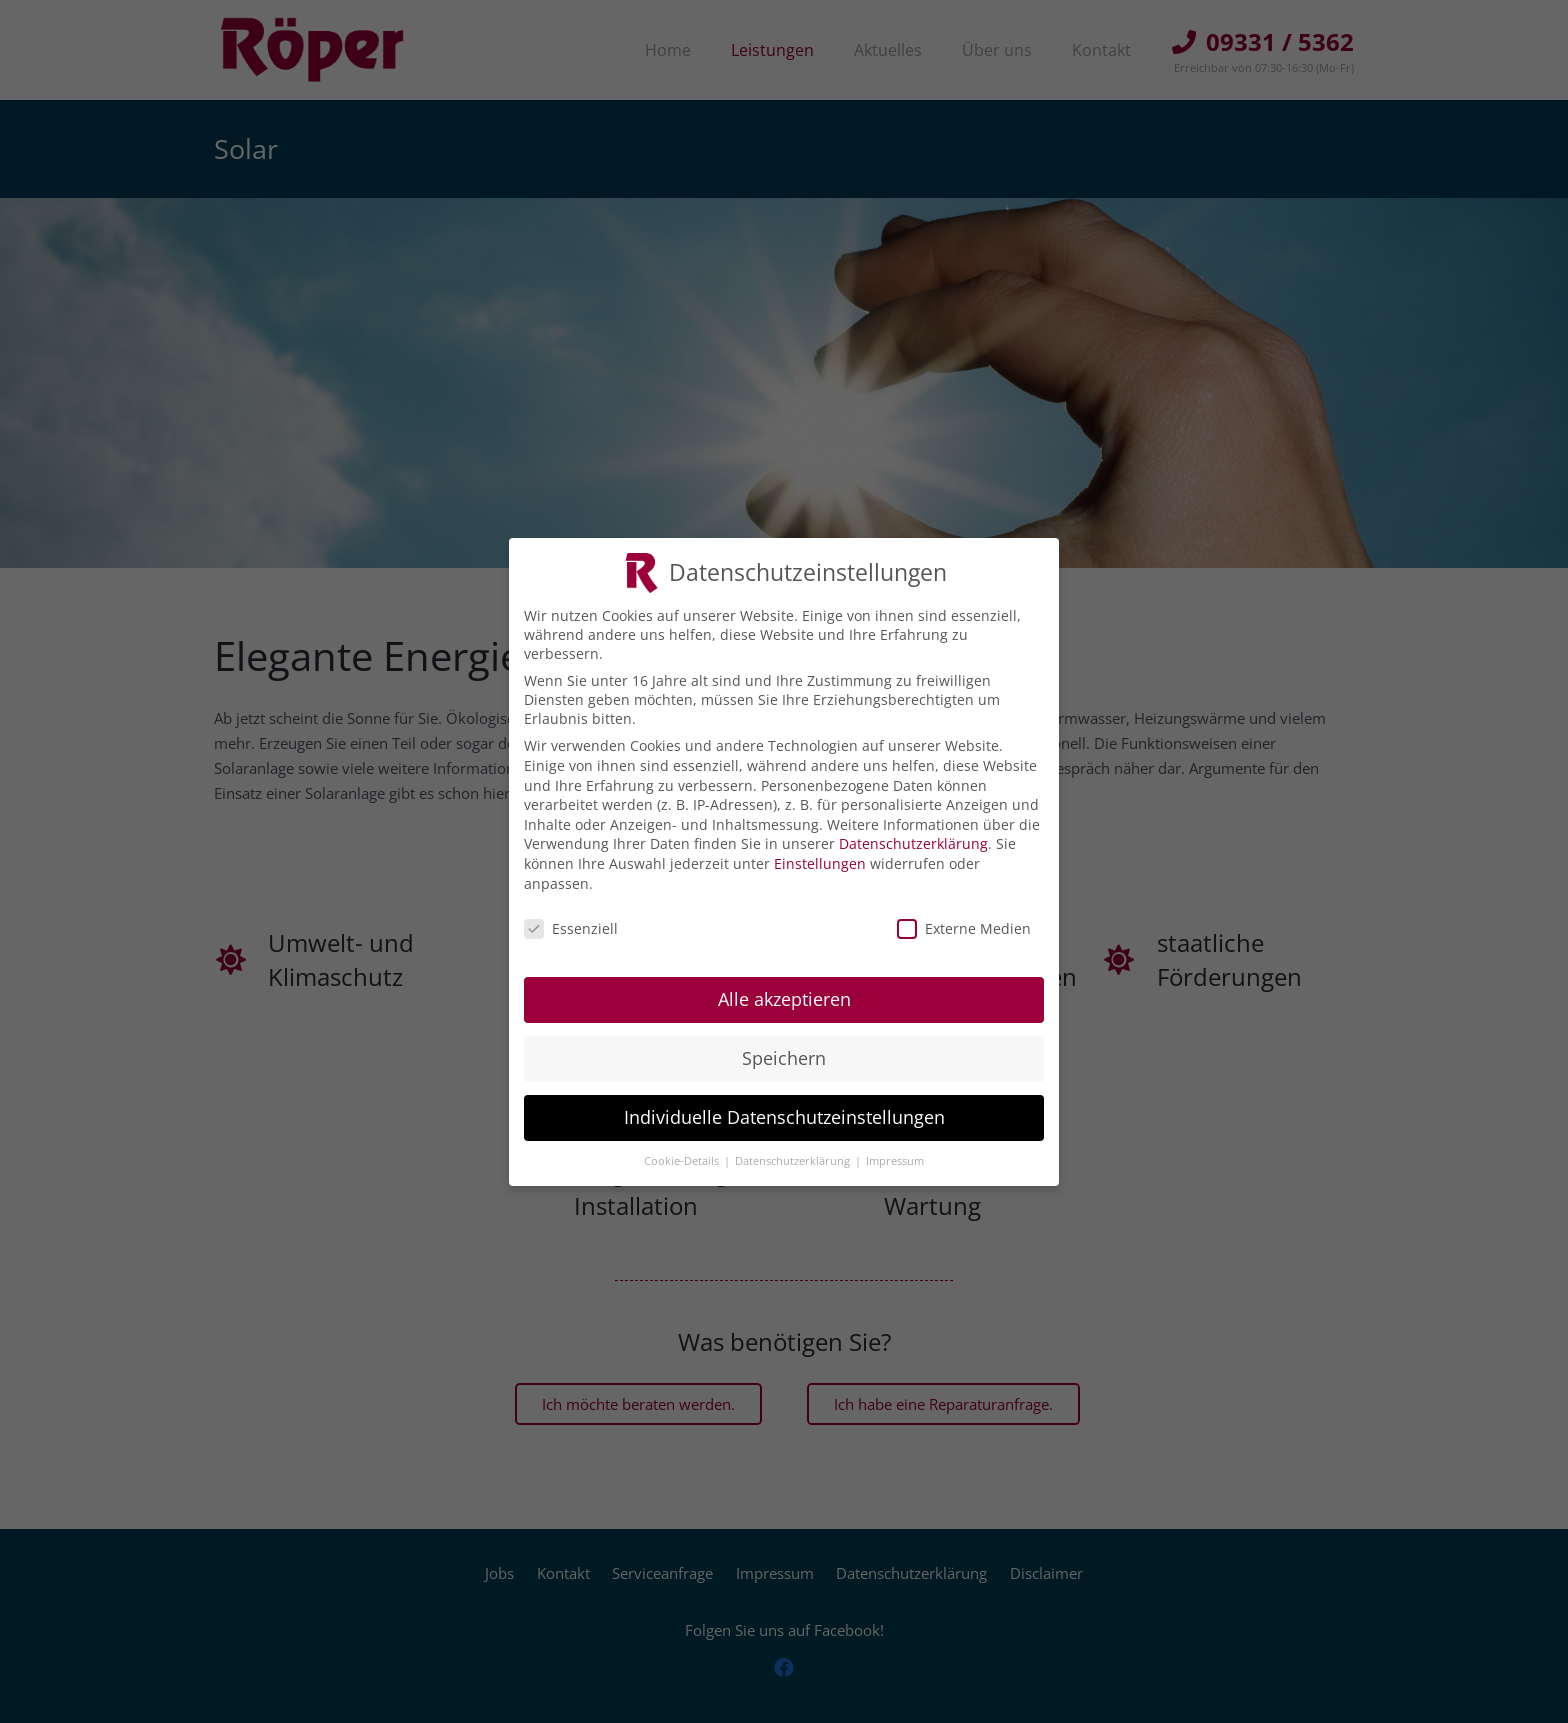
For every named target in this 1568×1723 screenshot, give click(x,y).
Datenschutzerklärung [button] (794, 1161)
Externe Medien (964, 928)
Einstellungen (820, 863)
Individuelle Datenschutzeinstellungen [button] (784, 1117)
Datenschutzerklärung (913, 843)
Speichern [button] (784, 1058)
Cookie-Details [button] (683, 1161)
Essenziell (571, 928)
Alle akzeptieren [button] (784, 999)
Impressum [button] (895, 1161)
